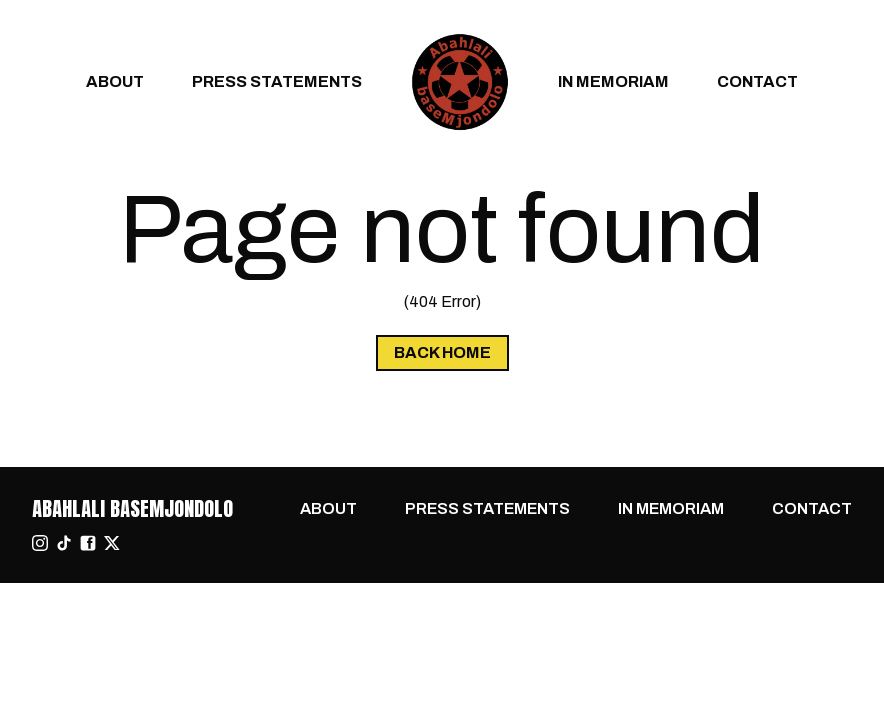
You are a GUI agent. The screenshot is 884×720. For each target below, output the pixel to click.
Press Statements (277, 81)
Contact (757, 81)
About (115, 81)
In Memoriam (613, 81)
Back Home (442, 352)
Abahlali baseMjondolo (132, 508)
